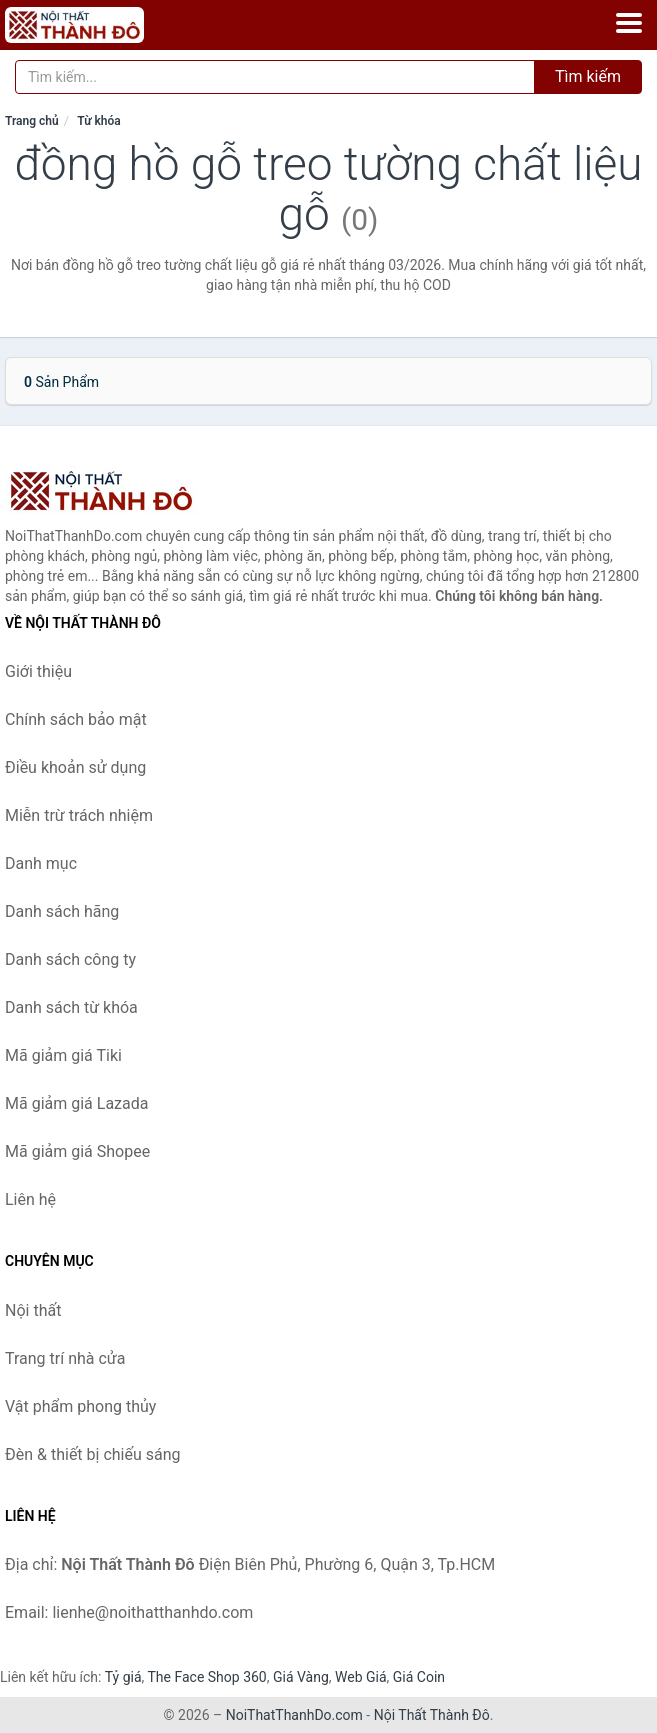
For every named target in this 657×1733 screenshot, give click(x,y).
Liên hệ (30, 1199)
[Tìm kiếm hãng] (275, 77)
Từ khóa (98, 121)
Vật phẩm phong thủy (80, 1406)
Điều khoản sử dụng (75, 767)
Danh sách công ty (70, 959)
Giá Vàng (301, 1677)
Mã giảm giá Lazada (76, 1103)
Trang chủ (32, 121)
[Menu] (629, 23)
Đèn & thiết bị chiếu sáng (93, 1454)
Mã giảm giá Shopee (77, 1151)
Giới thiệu (38, 671)
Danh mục (41, 863)
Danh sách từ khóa (71, 1007)
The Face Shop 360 (206, 1677)
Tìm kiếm (588, 76)
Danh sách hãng (62, 911)
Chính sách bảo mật (76, 719)
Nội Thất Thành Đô (432, 1715)
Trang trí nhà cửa (65, 1358)
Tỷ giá (123, 1677)
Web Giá (361, 1677)
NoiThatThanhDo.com (294, 1715)
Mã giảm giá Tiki (63, 1055)
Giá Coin (419, 1677)
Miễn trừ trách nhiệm (79, 815)
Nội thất (33, 1310)
